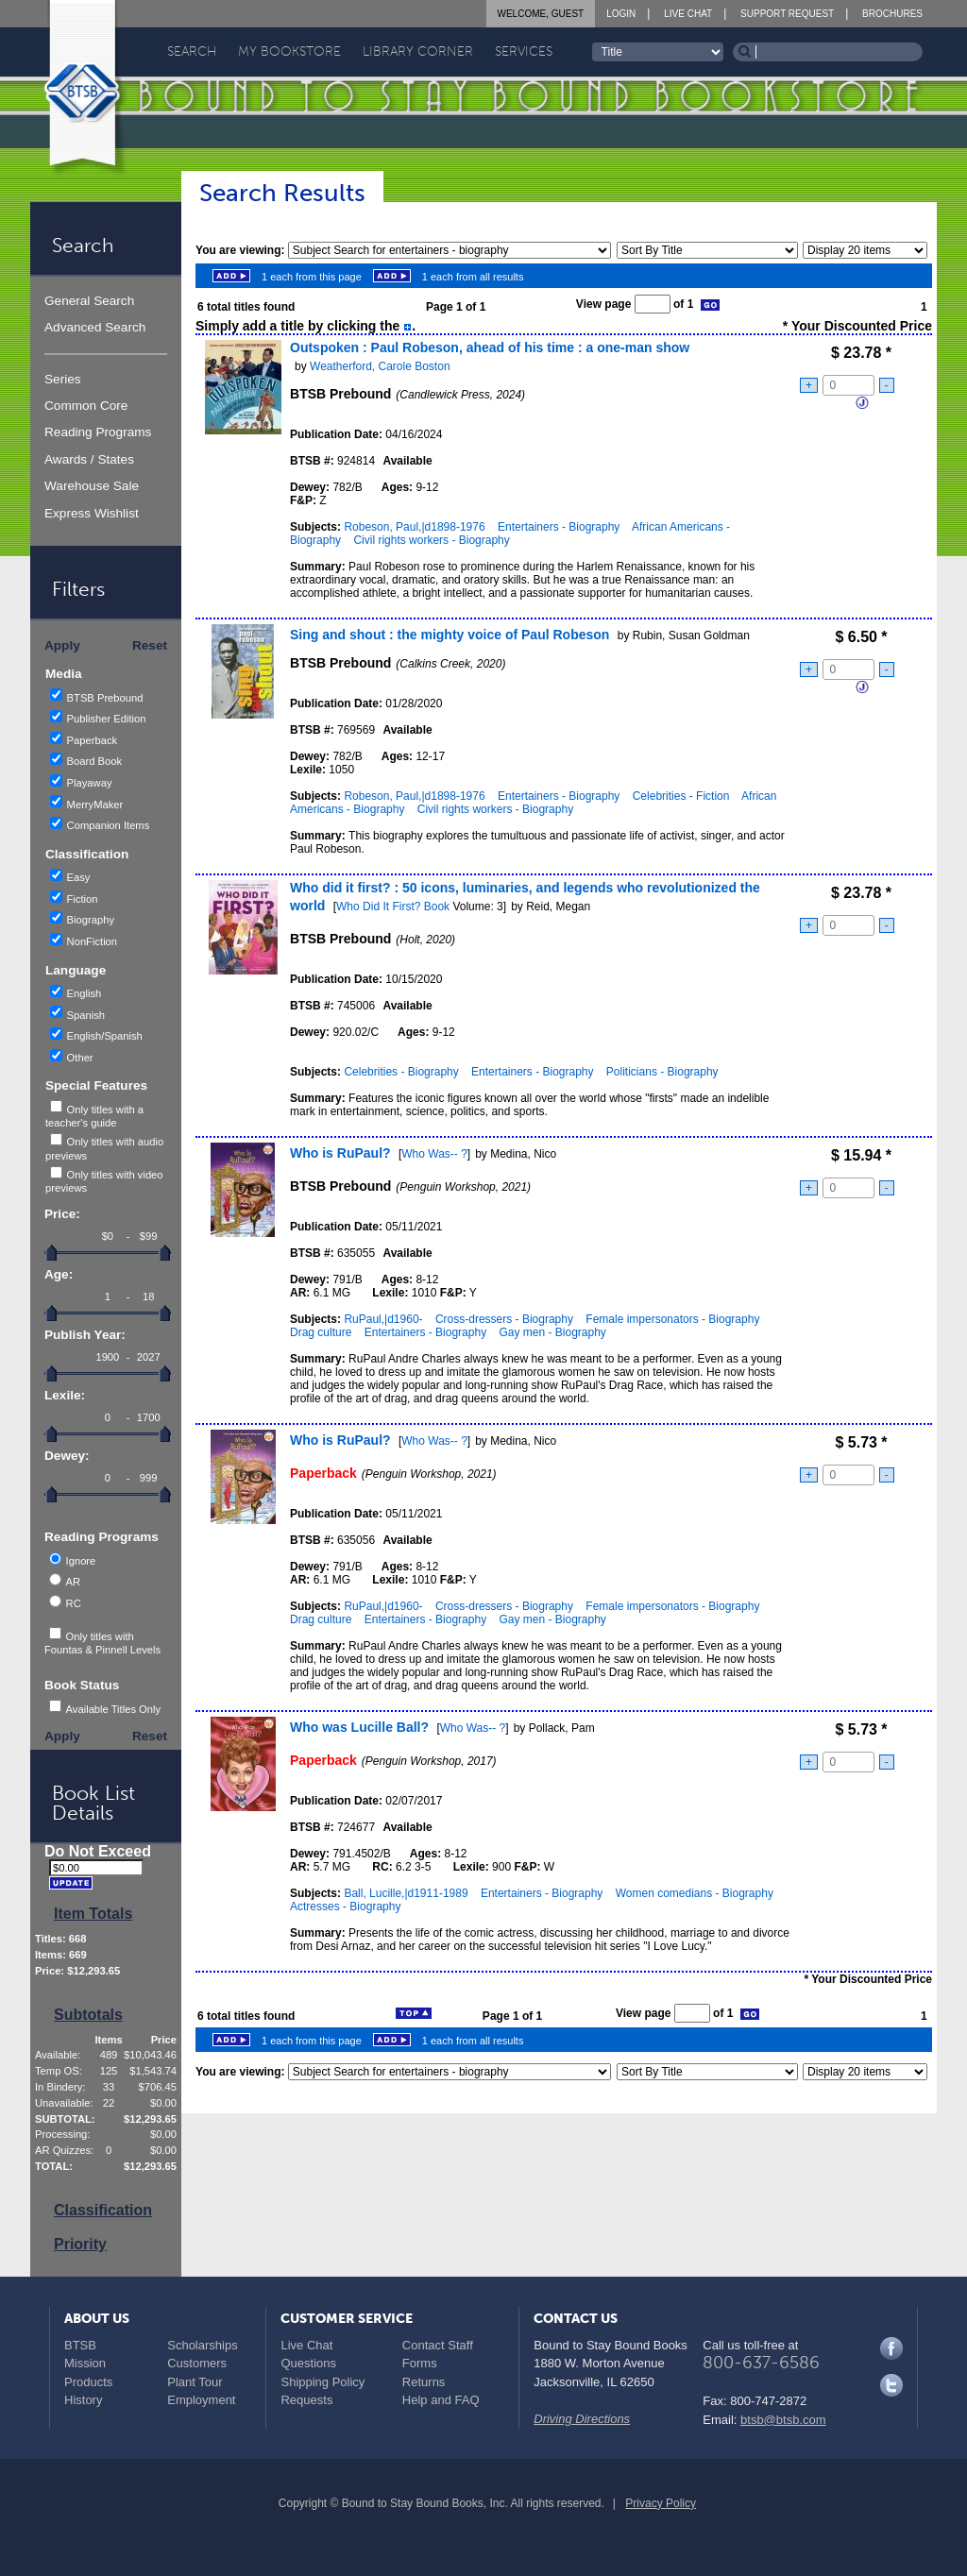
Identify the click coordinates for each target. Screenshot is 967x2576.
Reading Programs (97, 432)
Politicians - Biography (662, 1071)
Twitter (891, 2385)
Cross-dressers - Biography (504, 1319)
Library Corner (418, 51)
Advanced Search (94, 327)
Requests (306, 2400)
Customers (197, 2363)
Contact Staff (437, 2345)
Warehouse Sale (91, 486)
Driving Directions (582, 2419)
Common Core (85, 405)
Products (88, 2382)
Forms (419, 2363)
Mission (85, 2363)
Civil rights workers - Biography (431, 540)
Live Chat (688, 13)
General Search (89, 301)
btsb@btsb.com (783, 2420)
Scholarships (202, 2345)
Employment (201, 2400)
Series (62, 379)
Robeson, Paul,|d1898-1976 (414, 527)
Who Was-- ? (434, 1154)
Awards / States (89, 459)
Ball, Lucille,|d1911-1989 (405, 1893)
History (83, 2400)
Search (191, 51)
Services (523, 51)
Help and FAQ (441, 2400)
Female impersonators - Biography (672, 1319)
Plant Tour (194, 2382)
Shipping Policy (322, 2382)
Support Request (787, 13)
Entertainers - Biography (558, 527)
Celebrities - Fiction (681, 796)
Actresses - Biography (345, 1906)
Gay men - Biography (552, 1332)
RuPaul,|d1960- (383, 1319)
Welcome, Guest (541, 13)
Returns (424, 2382)
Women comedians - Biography (694, 1893)
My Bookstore (289, 51)
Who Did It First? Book (393, 906)
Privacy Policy (660, 2503)
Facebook (891, 2348)
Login (621, 13)
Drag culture (320, 1332)
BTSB (80, 2345)
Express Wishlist (91, 513)
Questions (308, 2363)
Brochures (892, 13)
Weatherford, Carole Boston (380, 366)
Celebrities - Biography (401, 1071)
